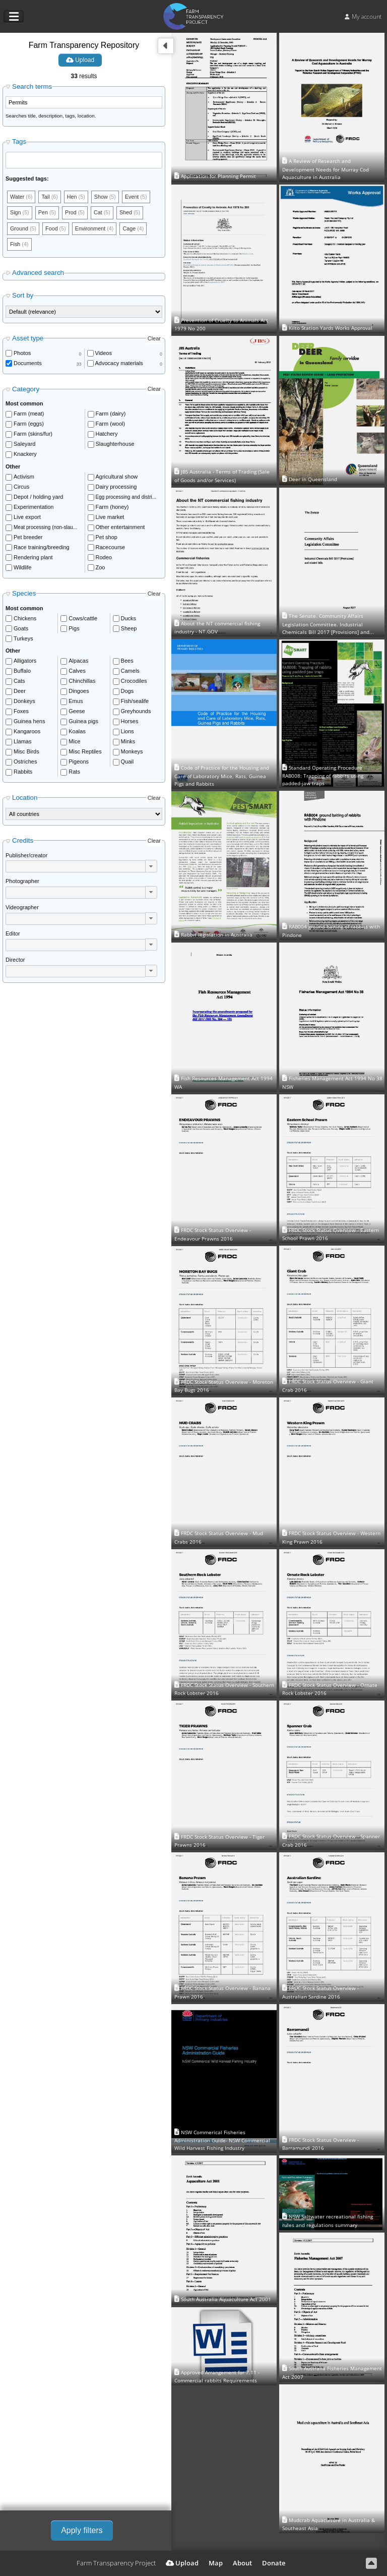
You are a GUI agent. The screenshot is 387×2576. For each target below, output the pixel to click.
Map (216, 2562)
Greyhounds (136, 712)
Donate (273, 2562)
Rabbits (23, 773)
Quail (127, 762)
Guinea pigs (83, 722)
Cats (19, 682)
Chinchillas (82, 682)
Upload (80, 60)
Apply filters (82, 2530)
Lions (127, 732)
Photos (22, 354)
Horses (130, 722)
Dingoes (79, 692)
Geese (77, 712)
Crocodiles (134, 682)
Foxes (21, 712)
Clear (154, 339)
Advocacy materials (119, 364)
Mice (74, 742)
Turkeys (23, 639)
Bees (127, 662)
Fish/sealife (135, 702)
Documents (28, 364)
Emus (76, 702)
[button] (151, 867)
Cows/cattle (83, 619)
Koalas (77, 732)
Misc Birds (26, 752)
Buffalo (22, 672)
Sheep (129, 629)
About (242, 2562)
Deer (20, 692)
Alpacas (78, 662)
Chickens (25, 619)
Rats (74, 773)
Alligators (25, 662)
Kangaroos (27, 732)
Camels (130, 672)
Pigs (74, 629)
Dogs (127, 692)
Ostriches (25, 762)
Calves (77, 672)
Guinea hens (29, 722)
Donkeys (24, 702)
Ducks (129, 619)
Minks (128, 742)
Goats (21, 629)
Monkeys (132, 752)
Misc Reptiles (85, 752)
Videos (103, 354)
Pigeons (79, 762)
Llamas (22, 742)
